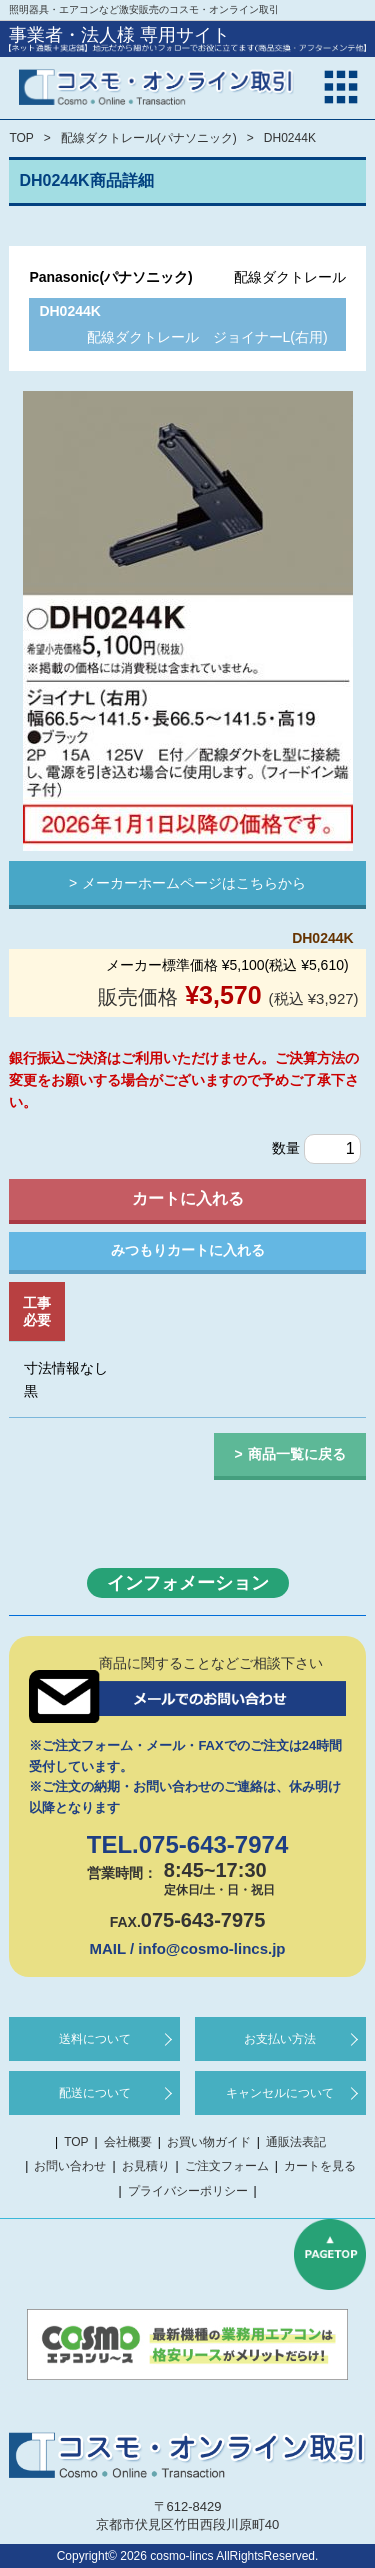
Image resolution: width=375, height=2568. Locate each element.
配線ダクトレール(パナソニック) (149, 138)
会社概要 (128, 2142)
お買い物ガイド (209, 2142)
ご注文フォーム (227, 2166)
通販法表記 (296, 2142)
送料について (95, 2039)
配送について (95, 2093)
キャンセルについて (280, 2093)
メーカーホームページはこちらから (194, 883)
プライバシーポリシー (188, 2191)
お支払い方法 (280, 2039)
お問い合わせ (70, 2166)
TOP (21, 138)
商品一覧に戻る (297, 1454)
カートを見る (320, 2166)
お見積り (146, 2166)
